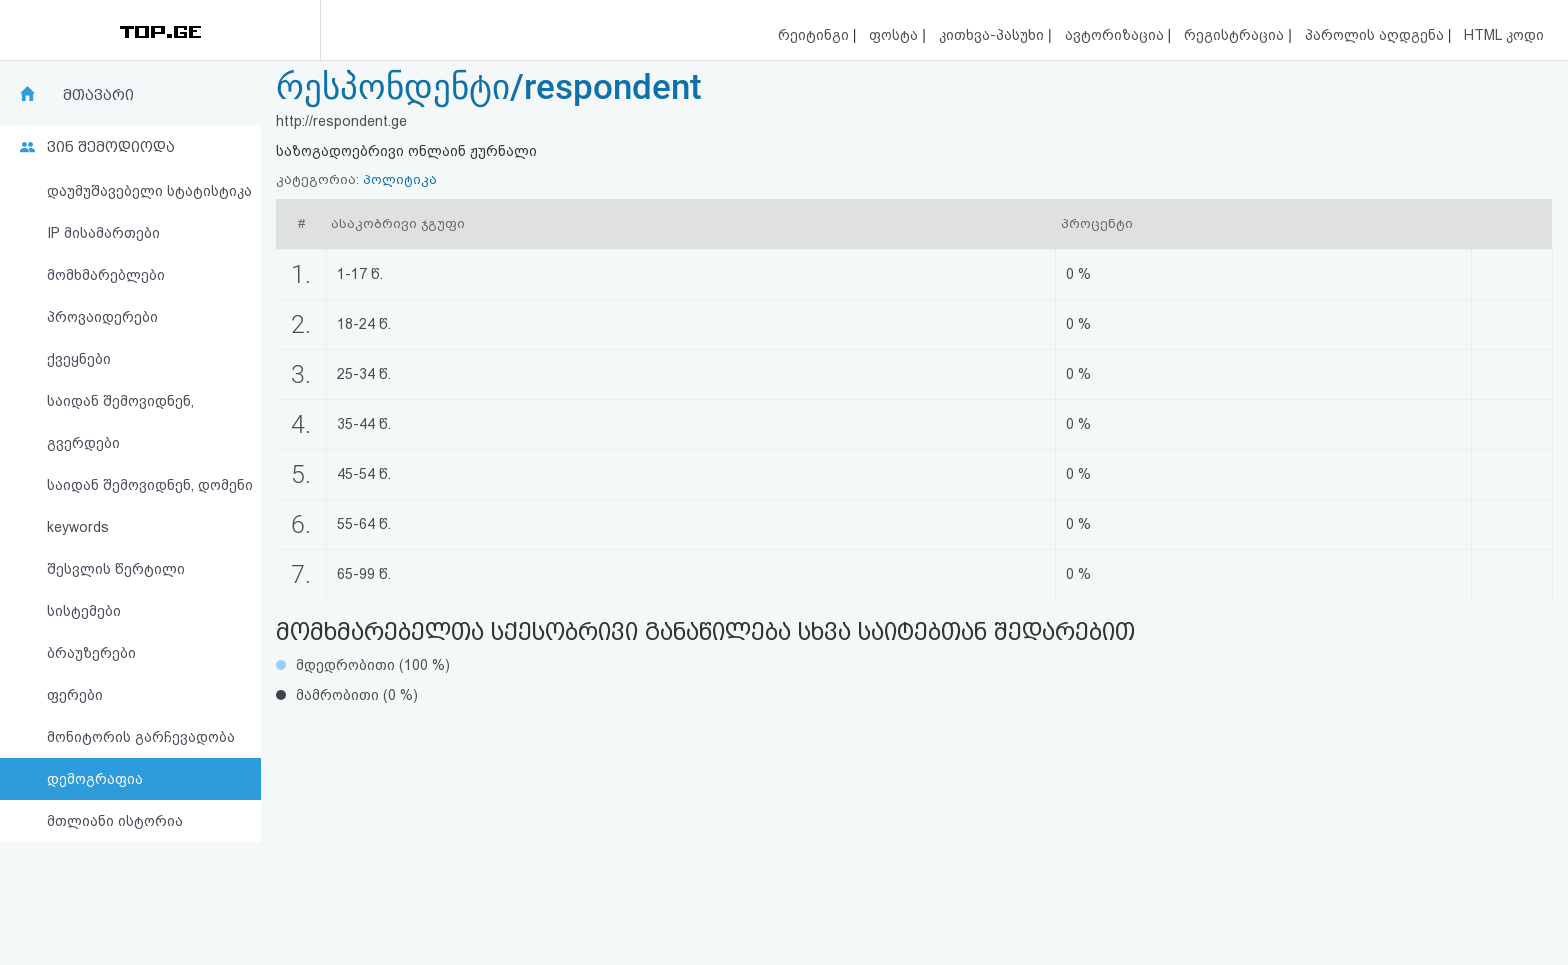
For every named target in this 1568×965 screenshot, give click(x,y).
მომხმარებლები (106, 275)
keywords (78, 527)
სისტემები (84, 611)
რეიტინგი (815, 35)
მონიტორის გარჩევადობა (141, 737)
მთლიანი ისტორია (115, 821)
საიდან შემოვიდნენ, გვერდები (120, 422)
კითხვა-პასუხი (993, 35)
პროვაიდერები (102, 317)
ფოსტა (895, 35)
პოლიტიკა (400, 179)
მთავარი (98, 95)
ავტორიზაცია (1116, 35)
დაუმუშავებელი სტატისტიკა (149, 191)
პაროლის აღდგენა (1376, 35)
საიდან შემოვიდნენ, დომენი (150, 485)
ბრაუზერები (91, 653)
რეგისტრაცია (1236, 35)
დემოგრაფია (95, 779)
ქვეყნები (79, 359)
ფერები (75, 695)
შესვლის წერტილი (116, 569)
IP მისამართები (103, 233)
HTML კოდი (1504, 35)
